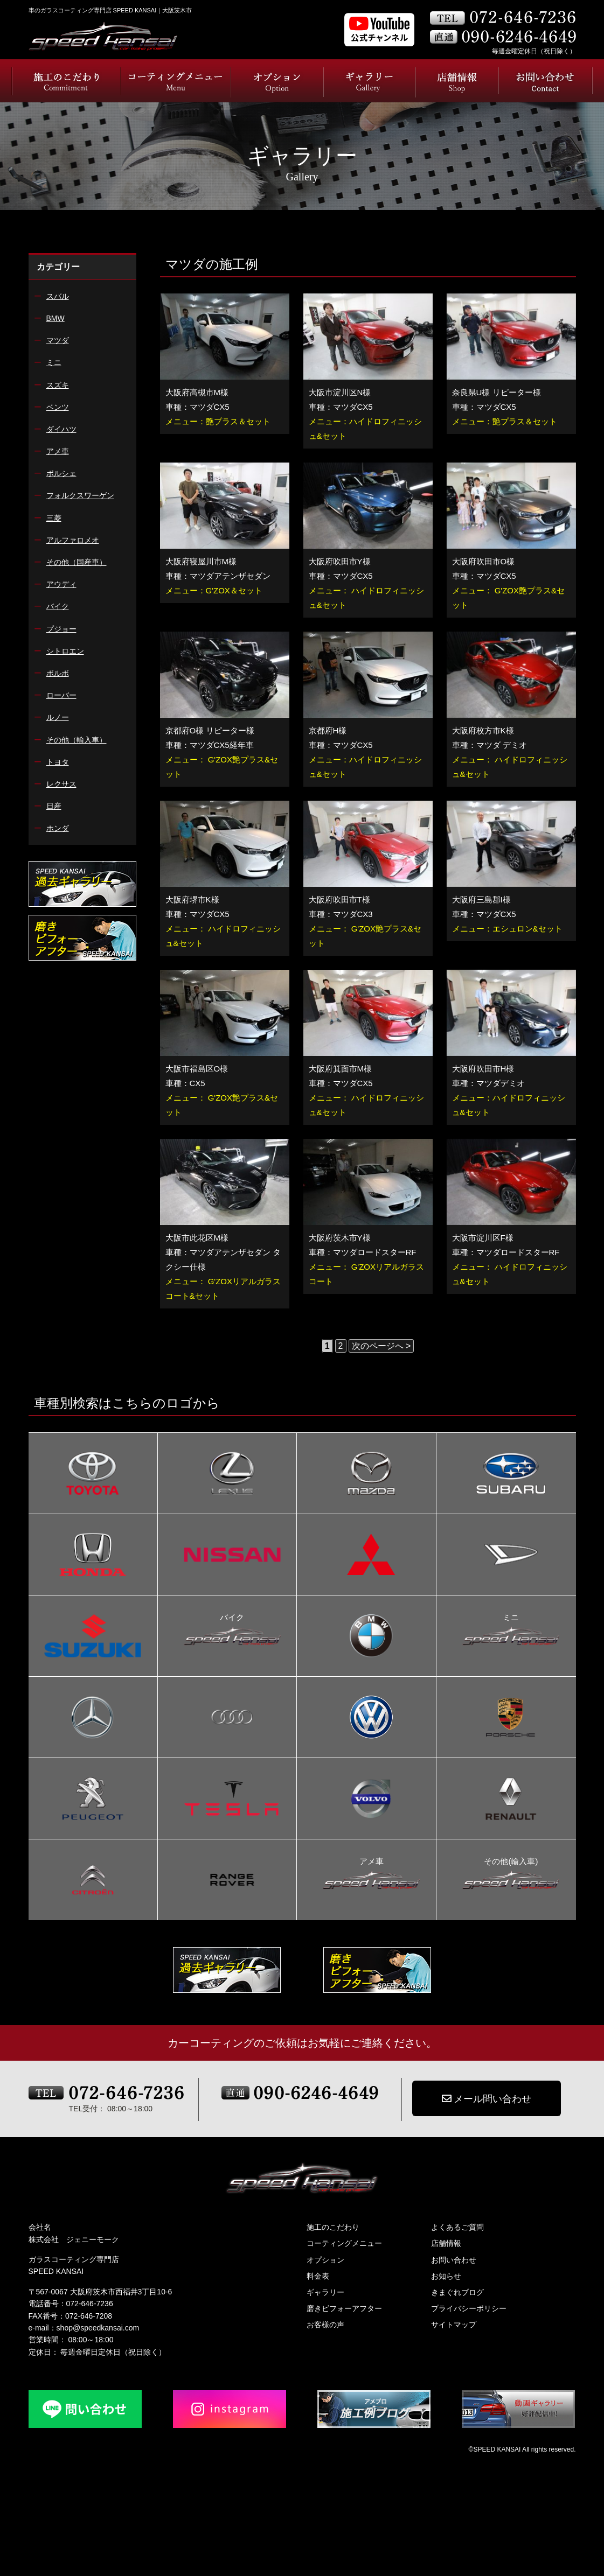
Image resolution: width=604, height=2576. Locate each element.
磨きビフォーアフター (344, 2308)
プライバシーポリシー (468, 2308)
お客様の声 (325, 2324)
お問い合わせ (453, 2260)
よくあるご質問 (457, 2227)
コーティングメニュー (344, 2243)
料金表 (318, 2276)
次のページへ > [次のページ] (381, 1345)
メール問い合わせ (486, 2099)
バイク (232, 1619)
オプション (325, 2260)
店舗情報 (446, 2243)
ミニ (510, 1619)
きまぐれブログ (457, 2292)
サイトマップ (453, 2324)
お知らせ (446, 2276)
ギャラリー (325, 2292)
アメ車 (371, 1862)
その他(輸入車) (510, 1862)
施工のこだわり (333, 2227)
